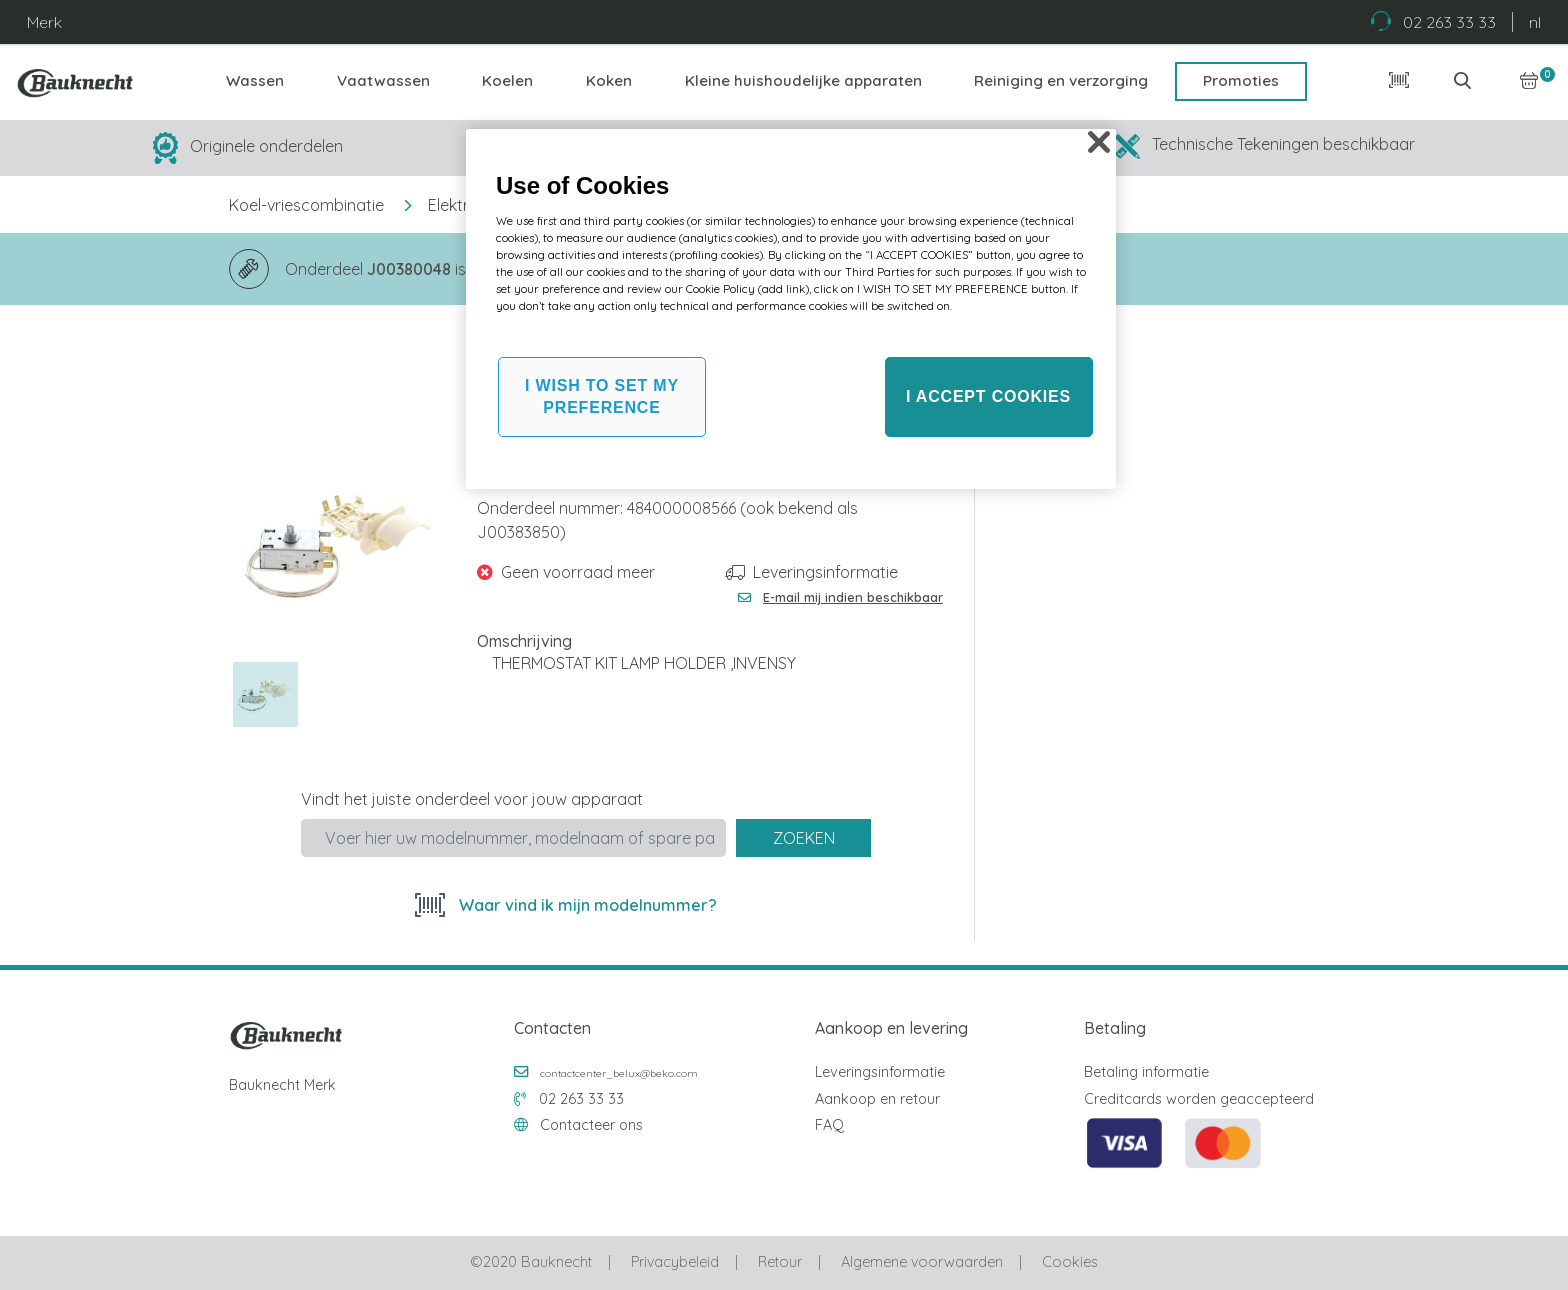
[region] (791, 309)
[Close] (1099, 142)
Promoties (1241, 80)
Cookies (1069, 1262)
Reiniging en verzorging (1061, 80)
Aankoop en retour (877, 1099)
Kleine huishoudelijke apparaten (803, 80)
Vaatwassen (383, 80)
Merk (44, 22)
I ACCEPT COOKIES (988, 396)
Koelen (507, 80)
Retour (780, 1262)
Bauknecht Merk (282, 1085)
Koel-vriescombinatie (306, 205)
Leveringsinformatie (825, 572)
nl (1535, 22)
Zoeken (804, 838)
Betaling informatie (1146, 1072)
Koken (609, 80)
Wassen (255, 80)
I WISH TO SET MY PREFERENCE (602, 396)
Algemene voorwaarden (922, 1262)
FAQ (829, 1125)
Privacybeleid (675, 1262)
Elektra (453, 205)
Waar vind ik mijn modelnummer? (586, 905)
